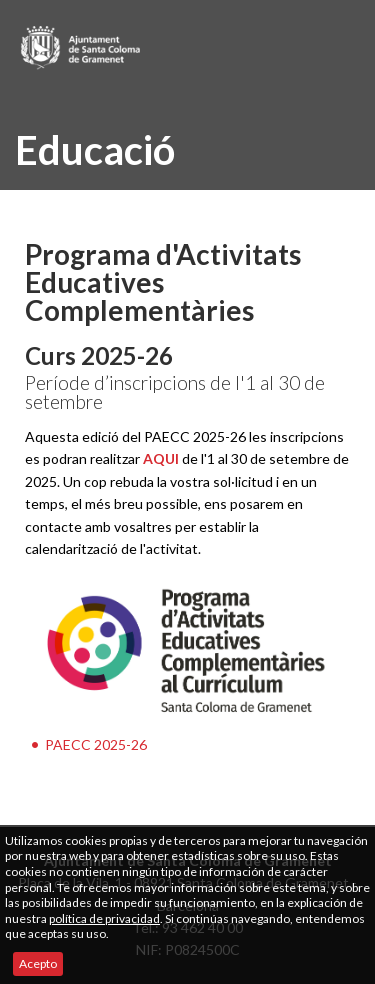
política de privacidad (104, 918)
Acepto (38, 963)
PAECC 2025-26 (96, 744)
